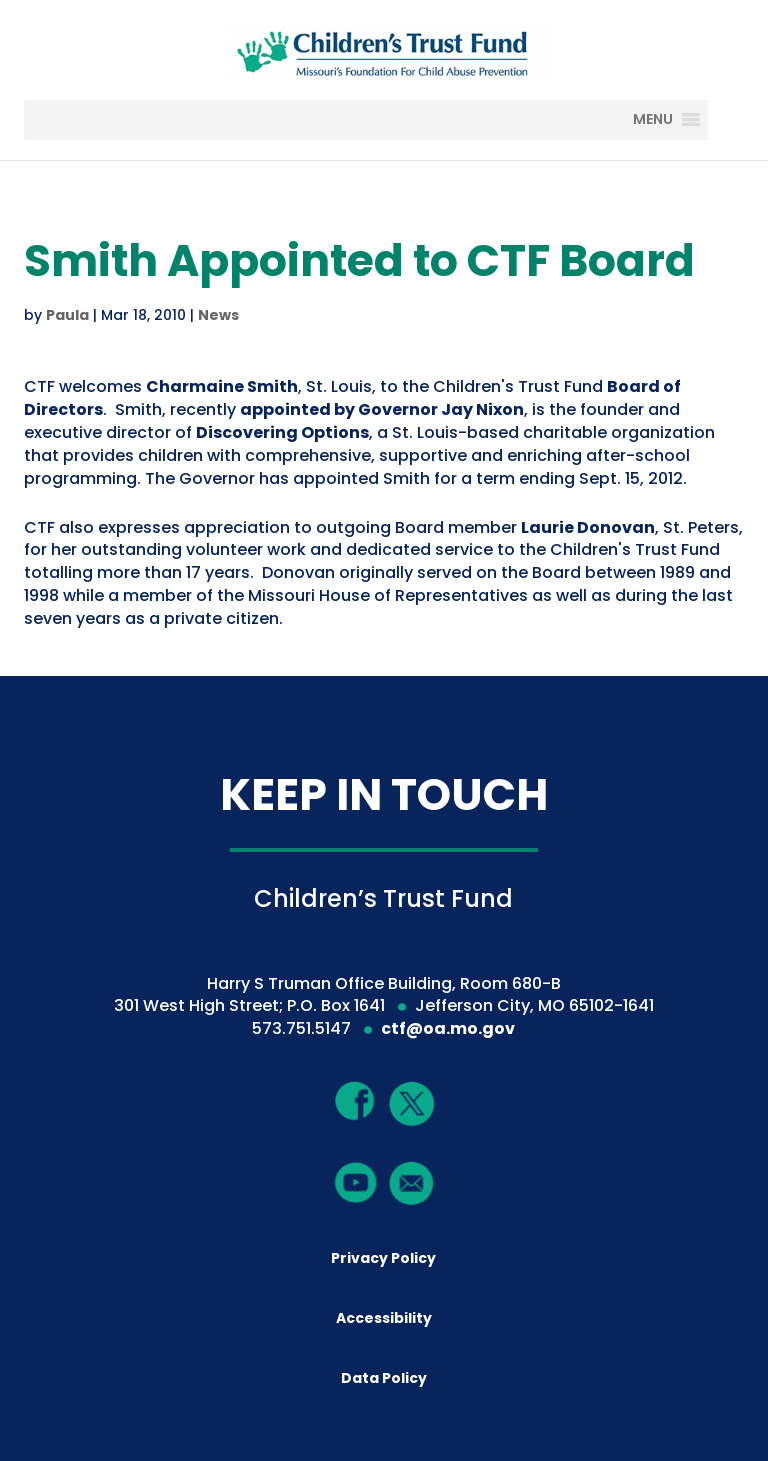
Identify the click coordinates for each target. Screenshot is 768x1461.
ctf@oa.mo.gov (448, 1028)
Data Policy (384, 1378)
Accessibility (384, 1318)
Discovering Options (282, 432)
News (218, 315)
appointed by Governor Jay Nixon (382, 409)
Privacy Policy (383, 1258)
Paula (67, 315)
